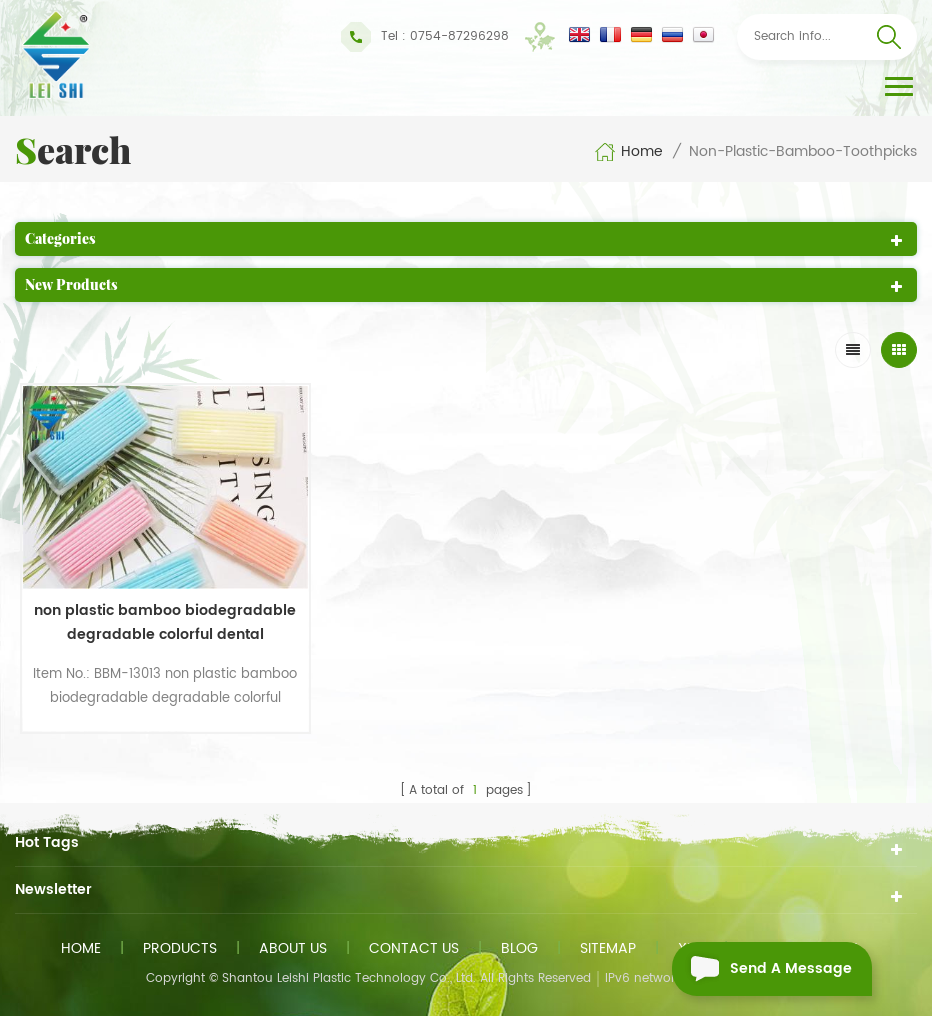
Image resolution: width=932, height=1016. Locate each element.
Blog (519, 948)
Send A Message (762, 969)
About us (293, 948)
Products (180, 948)
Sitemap (608, 948)
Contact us (414, 948)
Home (628, 152)
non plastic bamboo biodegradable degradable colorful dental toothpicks (165, 623)
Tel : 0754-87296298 (425, 37)
